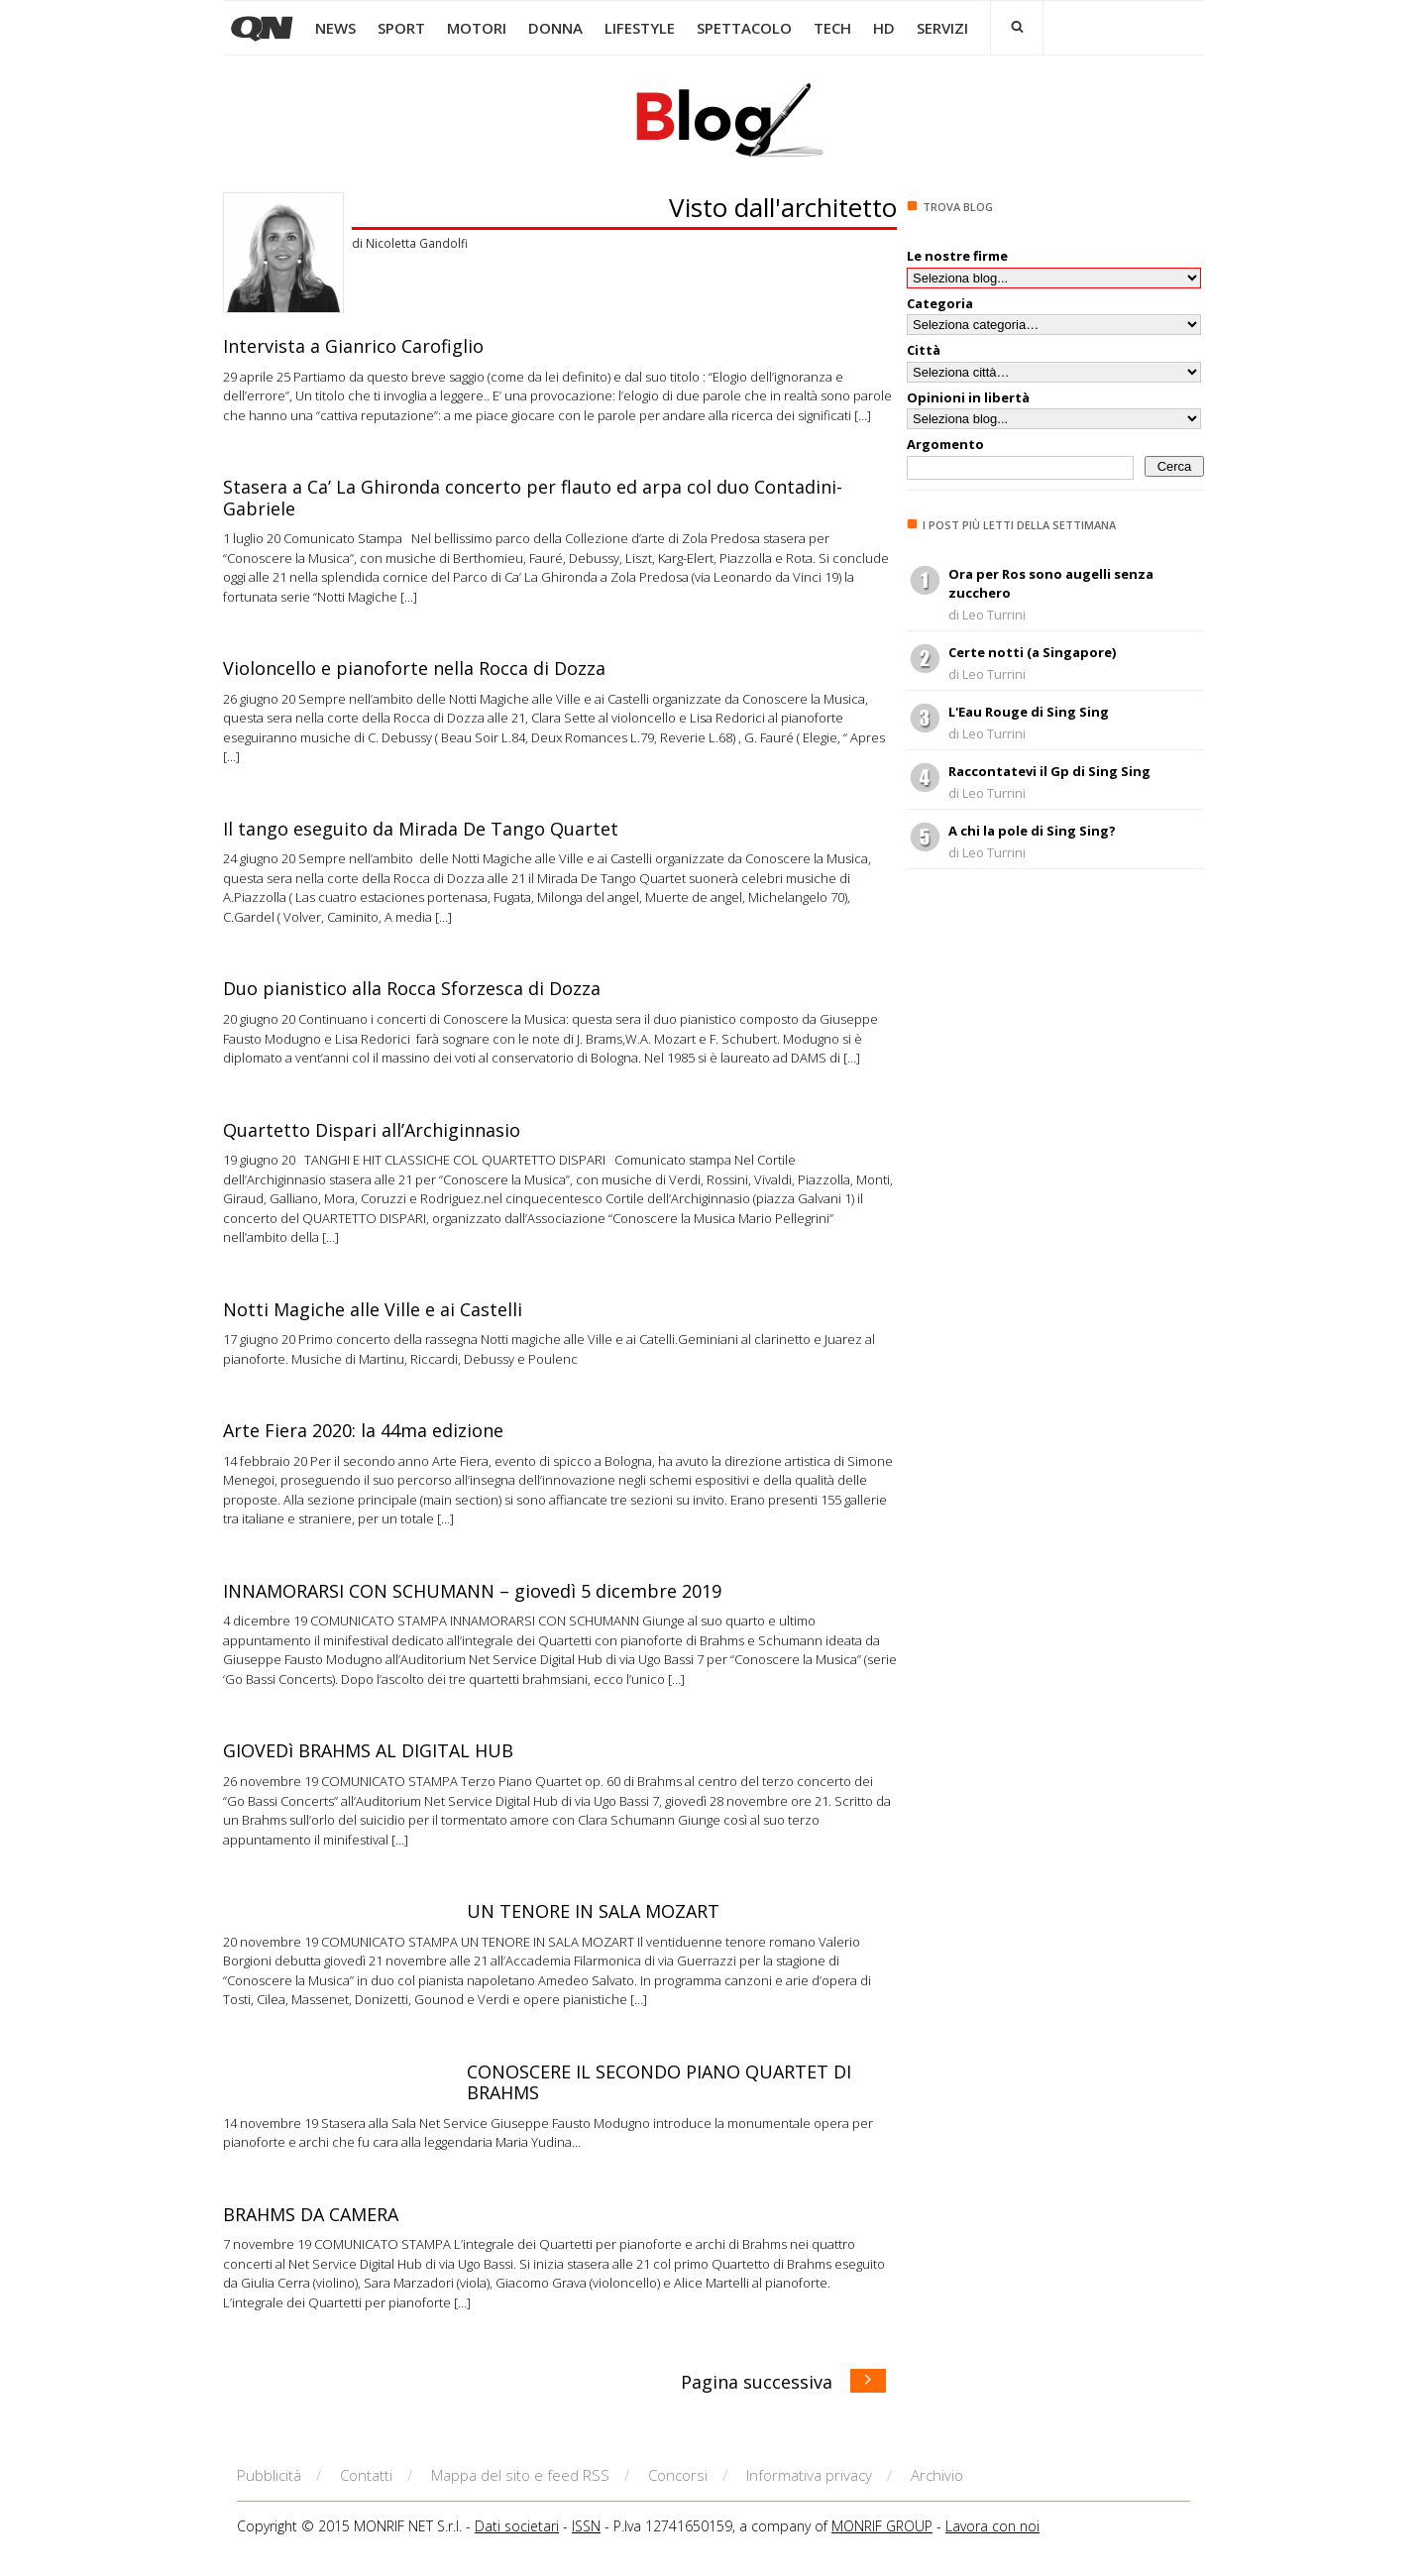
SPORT (401, 28)
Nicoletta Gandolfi (417, 243)
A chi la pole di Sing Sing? (1032, 831)
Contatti (366, 2475)
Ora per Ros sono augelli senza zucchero (1050, 584)
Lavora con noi (992, 2526)
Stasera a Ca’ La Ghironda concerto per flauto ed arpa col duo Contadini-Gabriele (532, 497)
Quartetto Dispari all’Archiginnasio (371, 1130)
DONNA (555, 28)
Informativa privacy (809, 2475)
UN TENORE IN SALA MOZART (593, 1911)
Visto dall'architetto (783, 207)
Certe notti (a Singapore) (1032, 652)
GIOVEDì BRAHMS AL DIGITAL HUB (368, 1750)
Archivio (937, 2475)
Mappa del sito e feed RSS (520, 2475)
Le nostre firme (957, 256)
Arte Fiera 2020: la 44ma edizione (363, 1430)
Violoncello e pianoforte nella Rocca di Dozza (414, 668)
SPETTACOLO (744, 28)
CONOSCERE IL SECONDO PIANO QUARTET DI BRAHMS (659, 2082)
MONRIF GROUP (882, 2526)
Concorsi (678, 2475)
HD (884, 28)
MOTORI (476, 28)
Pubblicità (269, 2475)
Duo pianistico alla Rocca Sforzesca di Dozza (412, 988)
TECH (832, 28)
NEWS (335, 28)
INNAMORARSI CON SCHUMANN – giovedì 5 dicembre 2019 (472, 1591)
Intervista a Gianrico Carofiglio (353, 346)
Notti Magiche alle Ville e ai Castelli (372, 1309)
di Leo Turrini (987, 614)
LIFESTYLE (639, 28)
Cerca (1174, 466)
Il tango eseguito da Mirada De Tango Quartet (420, 828)
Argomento (945, 444)
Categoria (940, 303)
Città (923, 350)
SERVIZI (942, 28)
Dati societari (517, 2526)
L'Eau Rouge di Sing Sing (1028, 712)
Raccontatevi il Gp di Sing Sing (1049, 771)
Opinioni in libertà (968, 397)
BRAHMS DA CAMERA (310, 2214)
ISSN (586, 2526)
